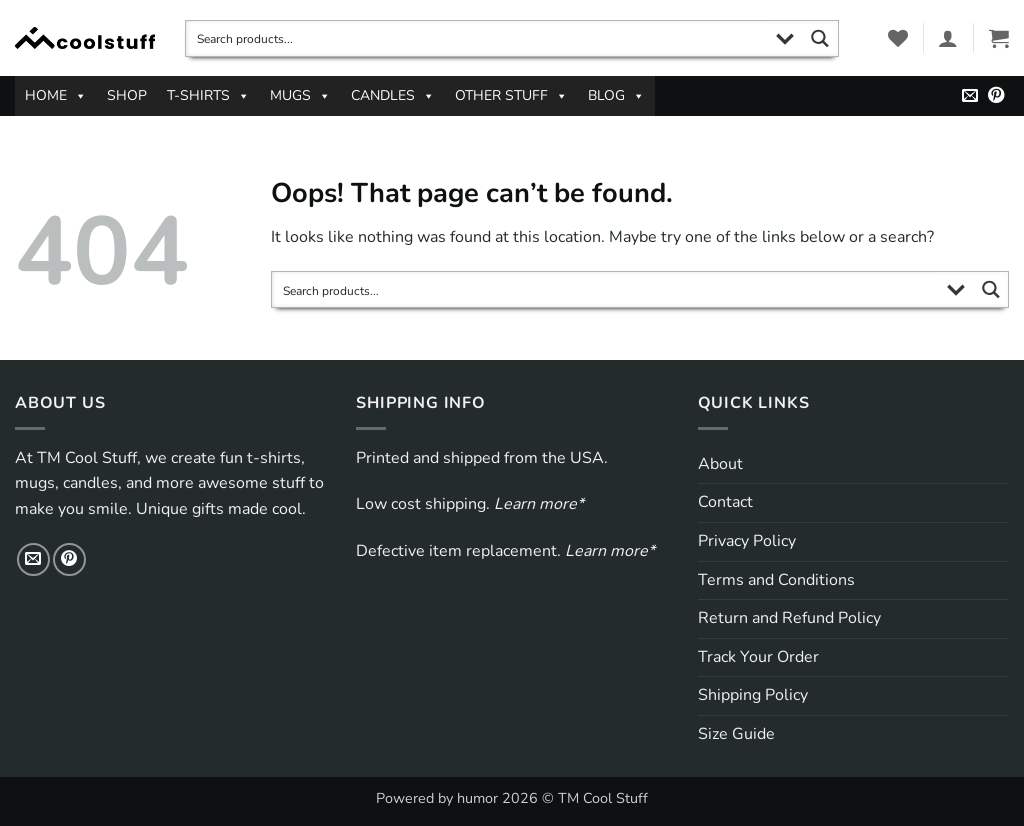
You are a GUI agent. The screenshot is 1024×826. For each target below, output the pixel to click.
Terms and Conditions (776, 580)
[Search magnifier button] (820, 38)
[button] (948, 38)
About (720, 464)
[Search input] (478, 38)
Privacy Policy (747, 541)
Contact (725, 502)
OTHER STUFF (511, 96)
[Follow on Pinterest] (996, 96)
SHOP (127, 95)
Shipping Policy (753, 695)
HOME (56, 96)
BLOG (616, 96)
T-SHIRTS (208, 96)
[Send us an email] (970, 96)
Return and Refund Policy (789, 618)
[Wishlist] (898, 38)
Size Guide (736, 734)
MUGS (300, 96)
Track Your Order (758, 657)
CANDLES (393, 96)
